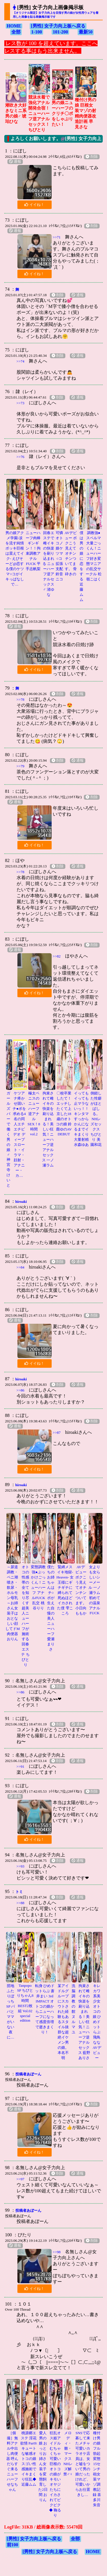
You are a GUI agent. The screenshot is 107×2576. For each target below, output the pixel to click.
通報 (15, 162)
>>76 (21, 457)
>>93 (21, 1866)
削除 (92, 157)
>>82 (57, 956)
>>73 (21, 403)
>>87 (57, 1432)
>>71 (57, 237)
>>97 (21, 2179)
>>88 (21, 1903)
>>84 (21, 1267)
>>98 (57, 2252)
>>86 (21, 1390)
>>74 (21, 361)
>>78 (21, 699)
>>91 (21, 1766)
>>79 (21, 766)
